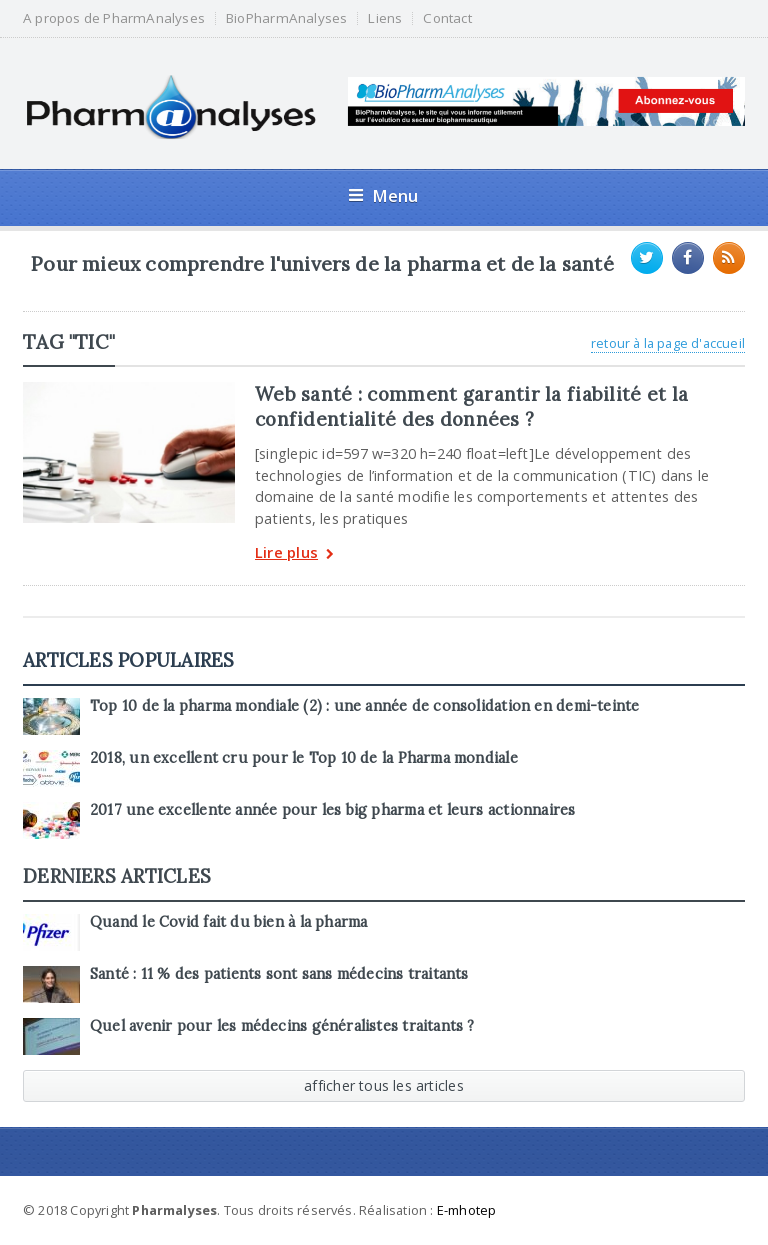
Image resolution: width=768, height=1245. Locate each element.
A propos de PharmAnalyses (114, 18)
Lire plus (294, 554)
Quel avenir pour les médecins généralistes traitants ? (282, 1026)
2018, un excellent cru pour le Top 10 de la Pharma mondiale (304, 758)
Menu (383, 195)
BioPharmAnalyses (286, 18)
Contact (447, 18)
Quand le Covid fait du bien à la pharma (228, 922)
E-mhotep (467, 1210)
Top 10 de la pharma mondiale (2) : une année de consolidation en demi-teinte (364, 706)
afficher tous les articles (384, 1085)
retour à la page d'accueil (668, 343)
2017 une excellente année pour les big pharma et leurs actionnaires (332, 810)
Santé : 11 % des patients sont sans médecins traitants (279, 974)
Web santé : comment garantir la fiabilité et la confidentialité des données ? (471, 406)
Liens (385, 18)
